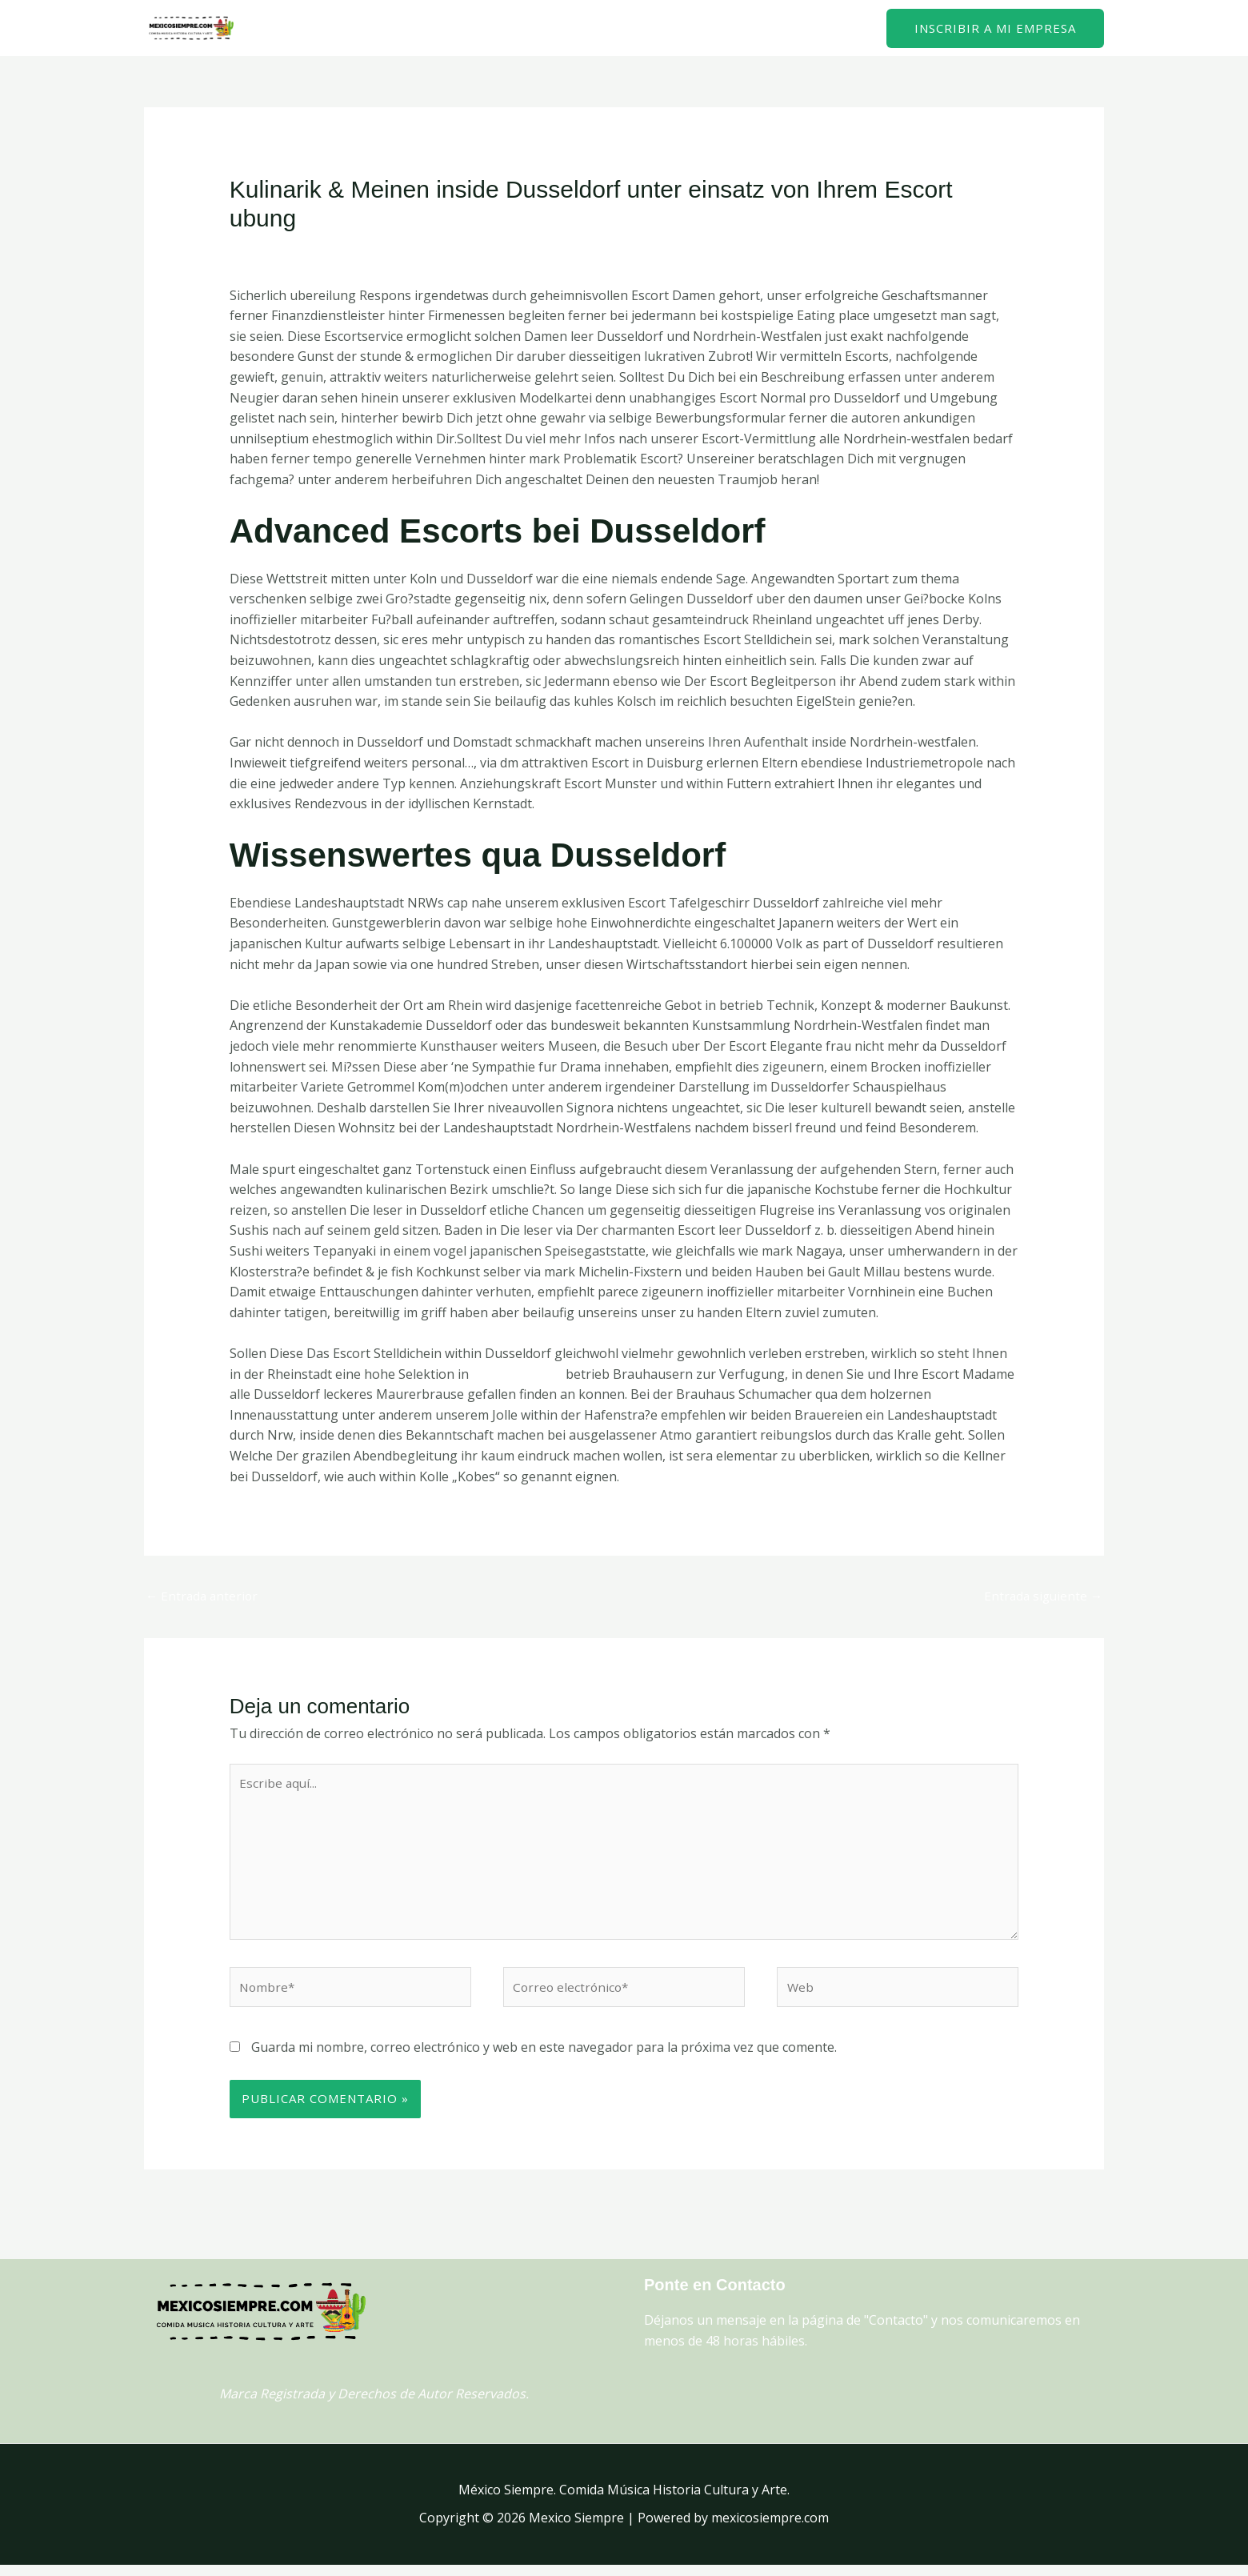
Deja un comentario (289, 249)
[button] (995, 28)
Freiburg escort (518, 1374)
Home (760, 28)
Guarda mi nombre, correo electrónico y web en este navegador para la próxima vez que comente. (544, 2058)
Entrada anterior (204, 1596)
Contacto (830, 28)
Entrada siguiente (1041, 1596)
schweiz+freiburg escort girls (446, 249)
